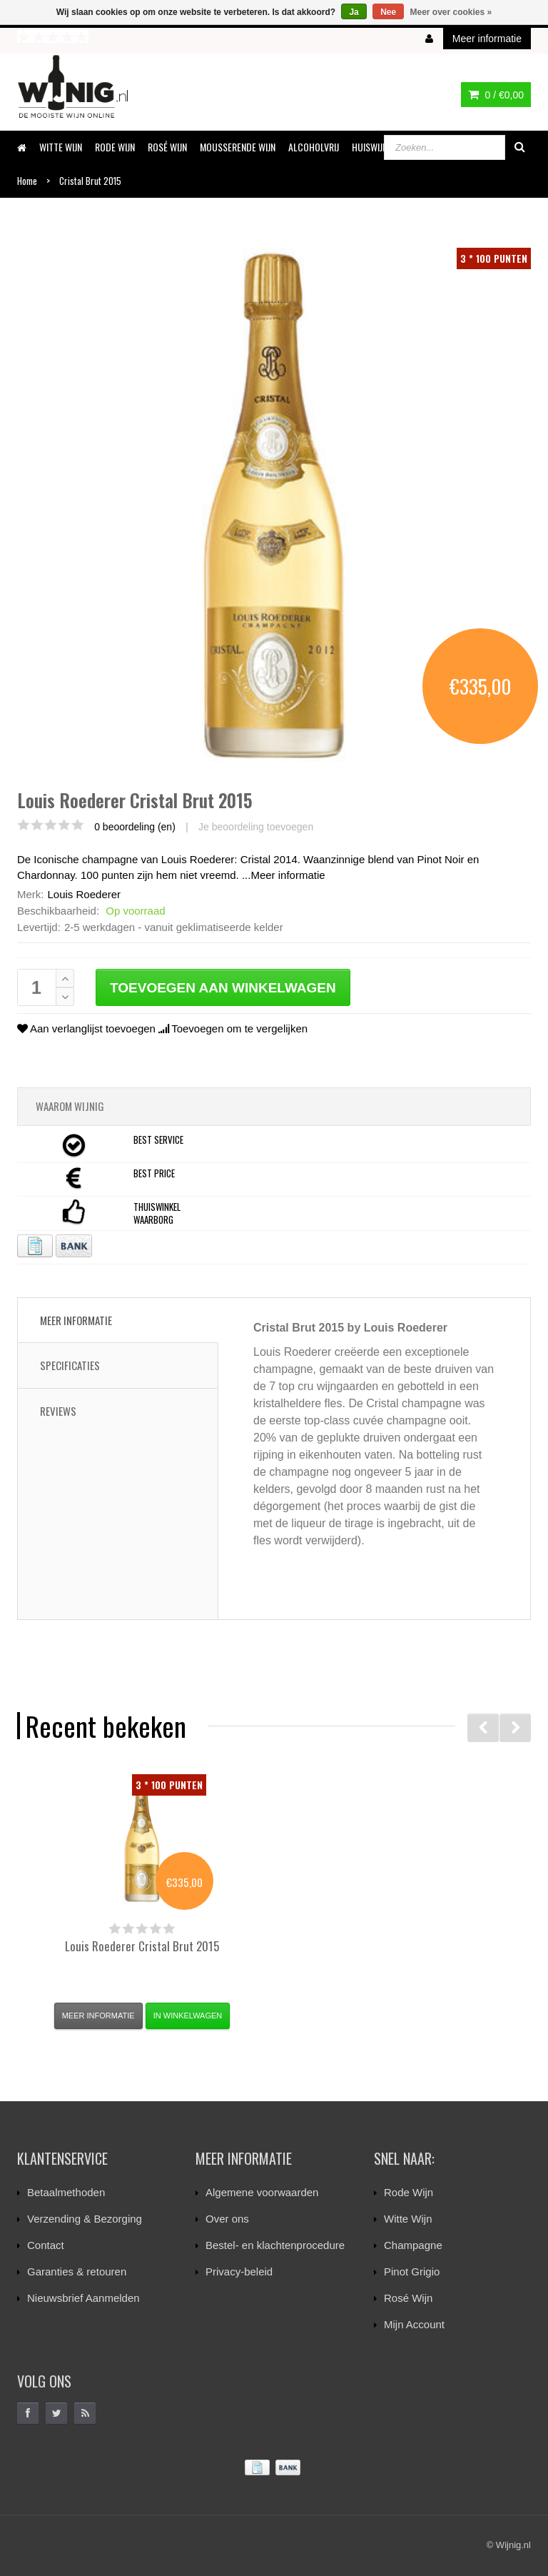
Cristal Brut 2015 (142, 1946)
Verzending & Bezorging (84, 2219)
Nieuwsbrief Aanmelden (83, 2298)
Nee (388, 12)
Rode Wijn (408, 2192)
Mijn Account (414, 2324)
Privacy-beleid (239, 2271)
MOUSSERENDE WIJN (237, 146)
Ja (353, 12)
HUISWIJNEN (374, 146)
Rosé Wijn (408, 2298)
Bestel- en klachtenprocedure (275, 2245)
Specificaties (70, 1365)
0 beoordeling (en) (135, 826)
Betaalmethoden (66, 2192)
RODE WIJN (115, 146)
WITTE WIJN (60, 146)
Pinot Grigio (412, 2271)
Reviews (58, 1411)
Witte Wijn (408, 2219)
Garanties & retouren (76, 2271)
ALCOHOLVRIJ (313, 146)
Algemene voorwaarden (262, 2192)
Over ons (227, 2219)
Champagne (413, 2245)
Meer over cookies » (451, 12)
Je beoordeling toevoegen (255, 826)
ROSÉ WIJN (167, 146)
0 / (496, 95)
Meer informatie (287, 875)
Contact (45, 2245)
